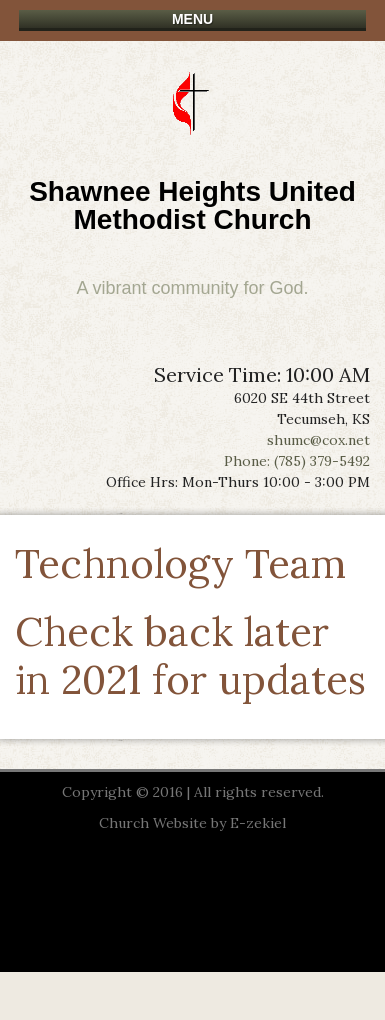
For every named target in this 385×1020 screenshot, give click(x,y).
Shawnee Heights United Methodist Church (192, 205)
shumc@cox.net (318, 440)
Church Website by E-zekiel (192, 823)
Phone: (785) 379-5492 (297, 461)
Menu (192, 19)
